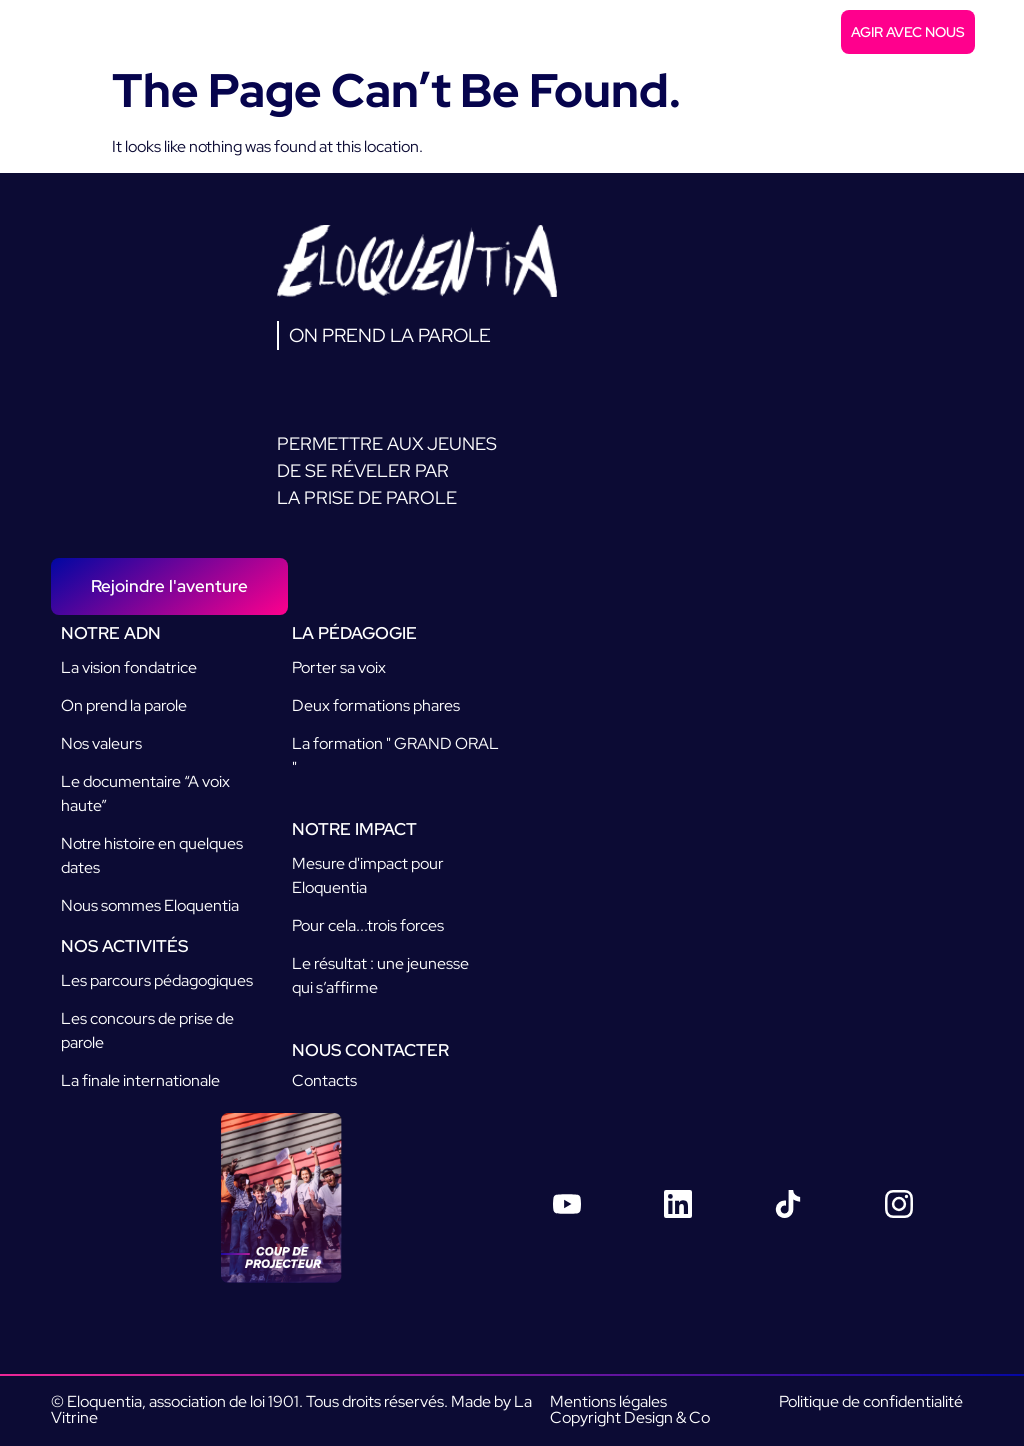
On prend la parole (124, 705)
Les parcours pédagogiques (157, 980)
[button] (997, 32)
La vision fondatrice (129, 667)
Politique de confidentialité (871, 1401)
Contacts (324, 1080)
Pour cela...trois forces (368, 925)
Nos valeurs (101, 743)
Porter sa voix (339, 667)
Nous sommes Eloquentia (150, 905)
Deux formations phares (376, 705)
